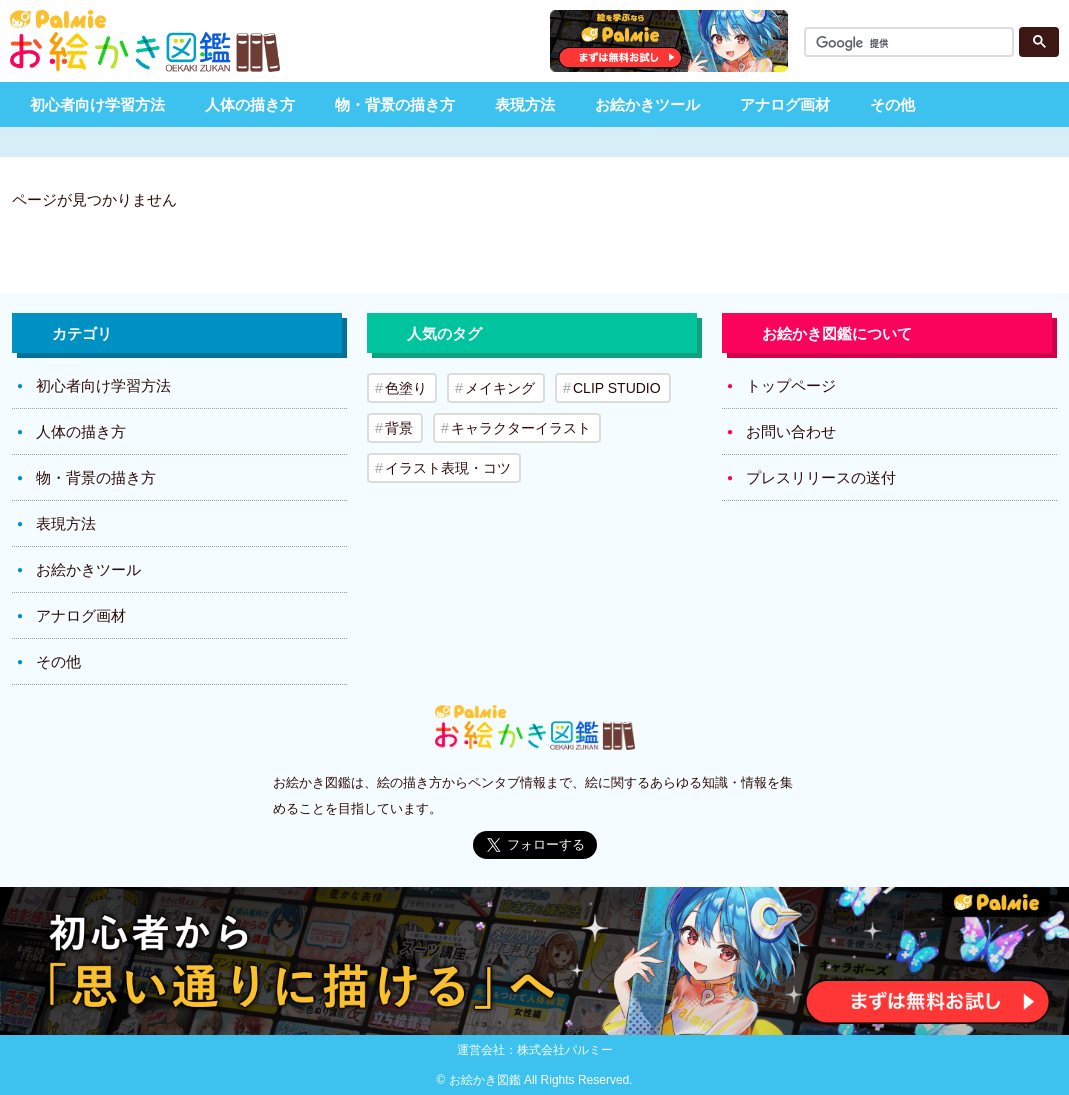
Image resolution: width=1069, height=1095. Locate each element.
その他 (892, 104)
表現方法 (525, 104)
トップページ (791, 385)
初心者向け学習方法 (97, 104)
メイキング (500, 388)
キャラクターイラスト (521, 428)
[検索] (912, 44)
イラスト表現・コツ (448, 468)
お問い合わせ (791, 431)
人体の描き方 (250, 104)
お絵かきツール (647, 104)
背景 (399, 428)
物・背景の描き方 (395, 104)
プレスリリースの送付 (821, 477)
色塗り (406, 388)
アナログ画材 (785, 104)
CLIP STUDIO (617, 388)
